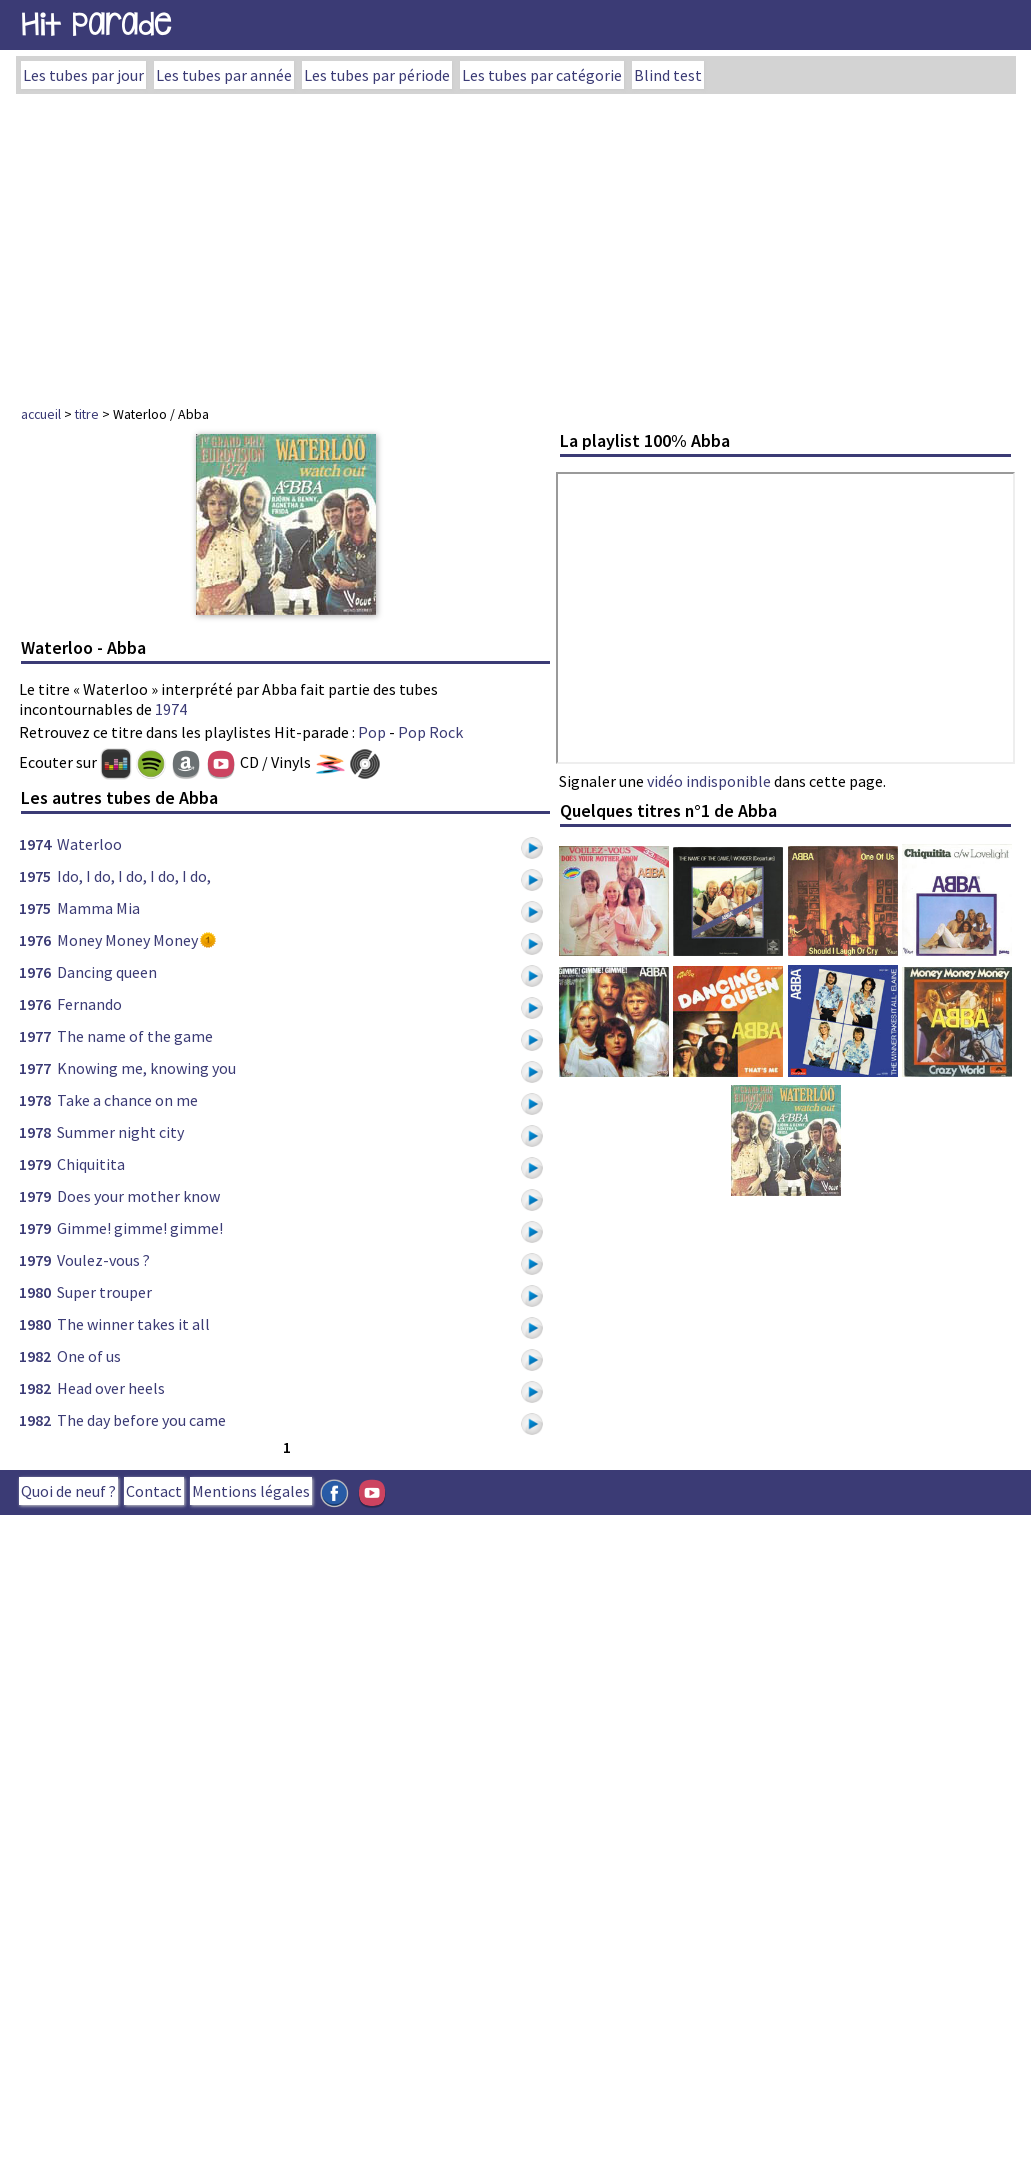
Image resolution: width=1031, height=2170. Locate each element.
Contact (154, 1491)
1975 (35, 876)
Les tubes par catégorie (542, 75)
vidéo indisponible (709, 781)
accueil (41, 414)
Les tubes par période (377, 75)
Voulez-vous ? (103, 1260)
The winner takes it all (133, 1324)
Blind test (668, 75)
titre (87, 414)
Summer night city (120, 1132)
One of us (89, 1356)
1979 (35, 1164)
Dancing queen (107, 972)
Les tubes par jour (83, 75)
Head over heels (111, 1388)
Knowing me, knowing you (146, 1068)
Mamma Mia (98, 908)
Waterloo (89, 844)
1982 (35, 1356)
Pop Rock (430, 732)
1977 (35, 1036)
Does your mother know (138, 1196)
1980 (35, 1292)
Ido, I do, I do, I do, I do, (134, 876)
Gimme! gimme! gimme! (140, 1228)
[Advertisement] (516, 244)
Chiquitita (91, 1164)
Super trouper (104, 1292)
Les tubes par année (224, 75)
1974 (171, 709)
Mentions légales (251, 1491)
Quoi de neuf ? (68, 1491)
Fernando (89, 1004)
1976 (35, 940)
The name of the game (135, 1036)
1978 (35, 1100)
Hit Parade (96, 24)
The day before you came (141, 1420)
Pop (372, 732)
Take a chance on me (127, 1100)
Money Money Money (127, 940)
